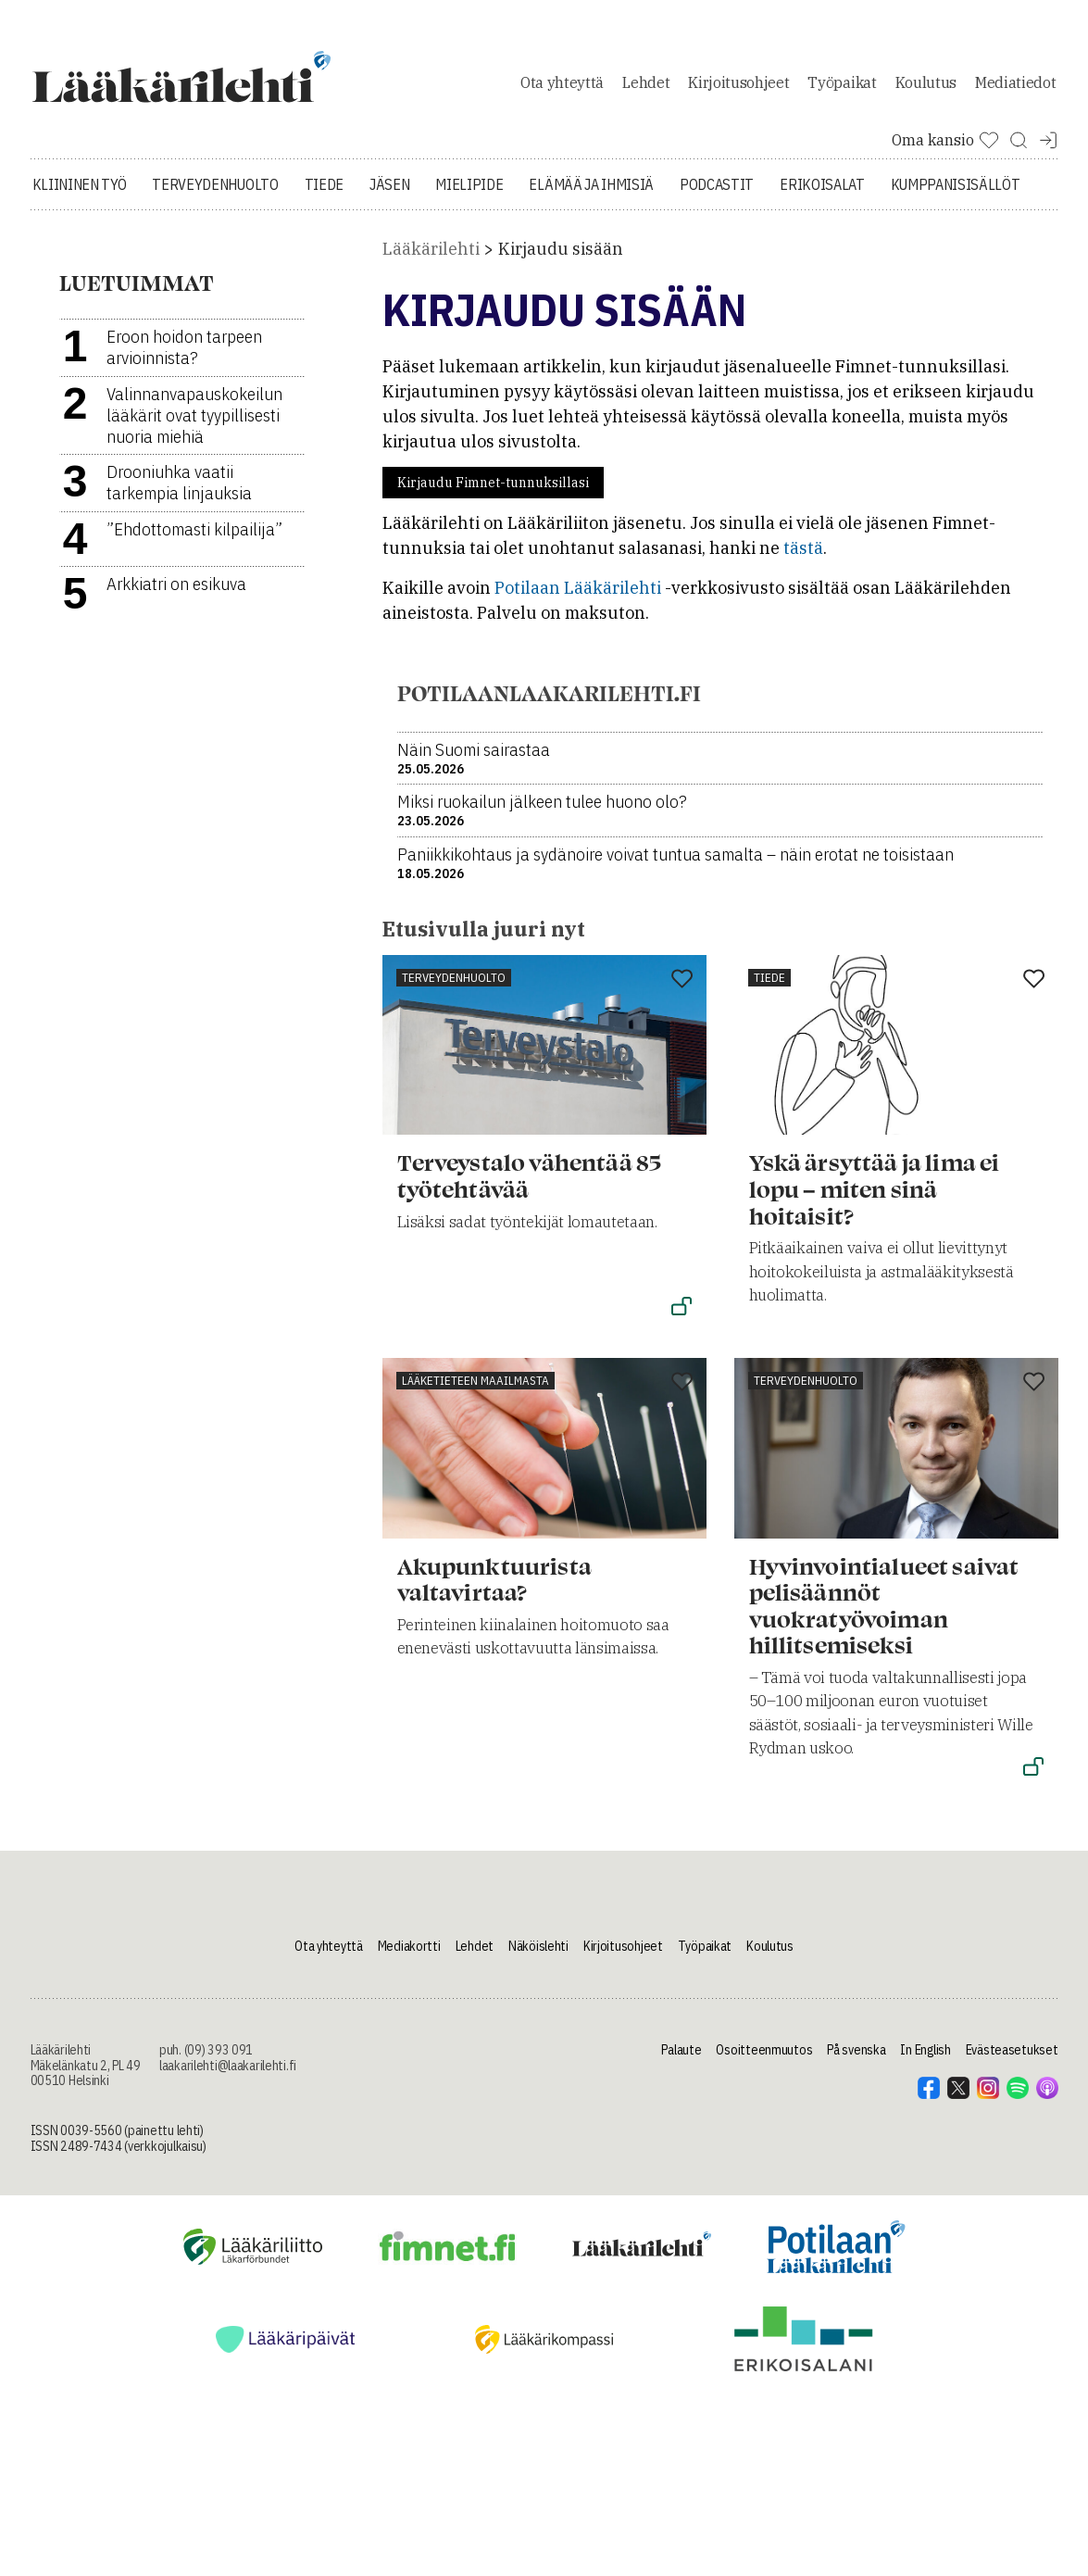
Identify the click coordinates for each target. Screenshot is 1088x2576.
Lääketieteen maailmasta (475, 1390)
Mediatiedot (1015, 87)
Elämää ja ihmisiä (591, 194)
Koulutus (926, 87)
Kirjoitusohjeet (738, 87)
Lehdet (645, 87)
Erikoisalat (822, 194)
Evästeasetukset (1012, 2059)
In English (925, 2059)
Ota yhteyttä (562, 87)
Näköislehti (538, 1955)
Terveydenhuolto (215, 194)
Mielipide (469, 194)
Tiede (324, 194)
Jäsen (389, 194)
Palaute (681, 2059)
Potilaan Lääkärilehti (577, 598)
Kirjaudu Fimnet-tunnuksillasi (493, 492)
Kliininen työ (79, 194)
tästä (803, 558)
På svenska (856, 2059)
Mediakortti (409, 1955)
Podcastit (717, 194)
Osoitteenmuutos (764, 2059)
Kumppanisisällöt (955, 194)
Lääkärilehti (431, 259)
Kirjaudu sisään (560, 259)
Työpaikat (841, 87)
